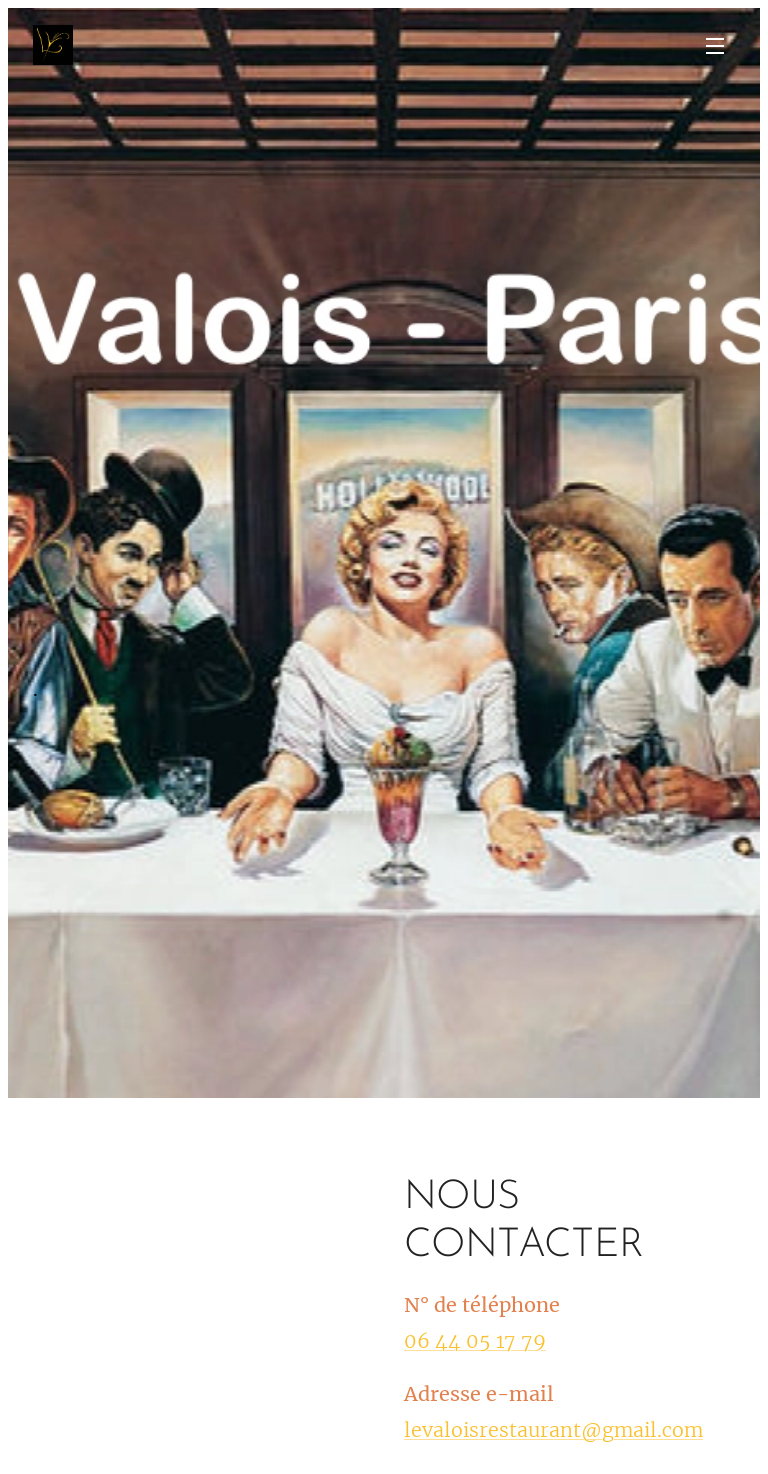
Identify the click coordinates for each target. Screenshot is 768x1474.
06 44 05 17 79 (475, 1340)
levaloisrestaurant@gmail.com (553, 1429)
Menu (715, 46)
